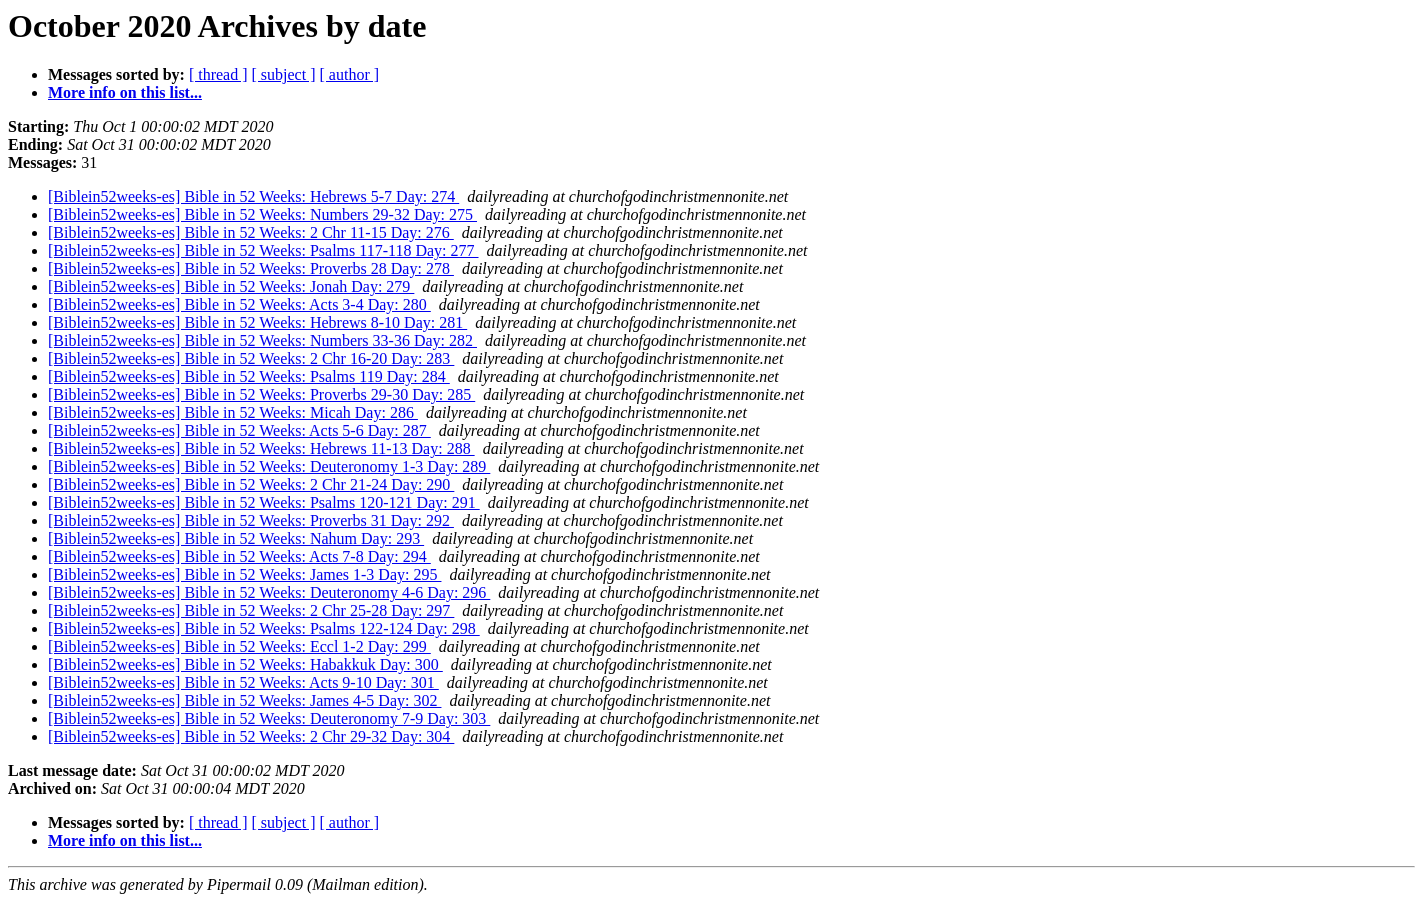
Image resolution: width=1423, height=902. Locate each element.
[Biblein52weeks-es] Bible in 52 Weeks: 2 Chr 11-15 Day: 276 (251, 232)
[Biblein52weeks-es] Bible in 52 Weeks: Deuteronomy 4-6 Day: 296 (269, 592)
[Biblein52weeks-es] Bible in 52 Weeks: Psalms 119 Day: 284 (249, 376)
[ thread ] (218, 74)
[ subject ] (284, 74)
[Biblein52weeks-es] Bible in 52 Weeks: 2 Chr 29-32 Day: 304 (251, 736)
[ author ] (350, 74)
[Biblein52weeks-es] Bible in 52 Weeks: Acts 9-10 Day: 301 (243, 682)
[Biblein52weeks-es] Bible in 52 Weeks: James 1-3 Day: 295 (244, 574)
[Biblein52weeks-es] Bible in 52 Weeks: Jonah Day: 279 (231, 286)
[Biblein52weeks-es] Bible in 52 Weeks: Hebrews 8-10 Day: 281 (257, 322)
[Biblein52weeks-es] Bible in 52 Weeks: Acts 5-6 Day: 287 (239, 430)
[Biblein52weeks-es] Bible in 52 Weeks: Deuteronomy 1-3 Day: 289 (269, 466)
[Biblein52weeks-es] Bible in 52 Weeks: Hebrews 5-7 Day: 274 (253, 196)
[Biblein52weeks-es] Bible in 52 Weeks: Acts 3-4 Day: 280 (239, 304)
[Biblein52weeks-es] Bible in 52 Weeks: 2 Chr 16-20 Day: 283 (251, 358)
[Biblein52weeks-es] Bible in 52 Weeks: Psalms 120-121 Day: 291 (264, 502)
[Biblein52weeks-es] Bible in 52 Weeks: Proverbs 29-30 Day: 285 (261, 394)
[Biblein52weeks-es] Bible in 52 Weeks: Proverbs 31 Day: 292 (251, 520)
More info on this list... (125, 92)
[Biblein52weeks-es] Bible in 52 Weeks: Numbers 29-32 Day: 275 (262, 214)
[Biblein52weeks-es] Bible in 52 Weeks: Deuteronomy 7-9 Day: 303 (269, 718)
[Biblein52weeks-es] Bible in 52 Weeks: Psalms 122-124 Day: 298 (264, 628)
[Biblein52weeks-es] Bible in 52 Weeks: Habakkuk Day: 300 (245, 664)
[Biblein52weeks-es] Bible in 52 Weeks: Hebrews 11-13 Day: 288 (261, 448)
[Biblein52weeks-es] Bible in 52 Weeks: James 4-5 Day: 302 (244, 700)
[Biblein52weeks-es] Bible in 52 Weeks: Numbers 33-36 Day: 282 (262, 340)
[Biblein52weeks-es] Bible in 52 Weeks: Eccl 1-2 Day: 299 (239, 646)
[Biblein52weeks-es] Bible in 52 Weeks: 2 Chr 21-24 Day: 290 (251, 484)
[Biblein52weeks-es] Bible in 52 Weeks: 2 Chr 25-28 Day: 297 (251, 610)
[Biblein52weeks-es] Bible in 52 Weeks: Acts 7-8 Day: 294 (239, 556)
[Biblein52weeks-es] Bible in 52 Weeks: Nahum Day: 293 (236, 538)
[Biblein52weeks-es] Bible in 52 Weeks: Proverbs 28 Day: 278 (251, 268)
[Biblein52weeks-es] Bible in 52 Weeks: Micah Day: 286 (233, 412)
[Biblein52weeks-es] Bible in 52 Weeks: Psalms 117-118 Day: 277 (263, 250)
